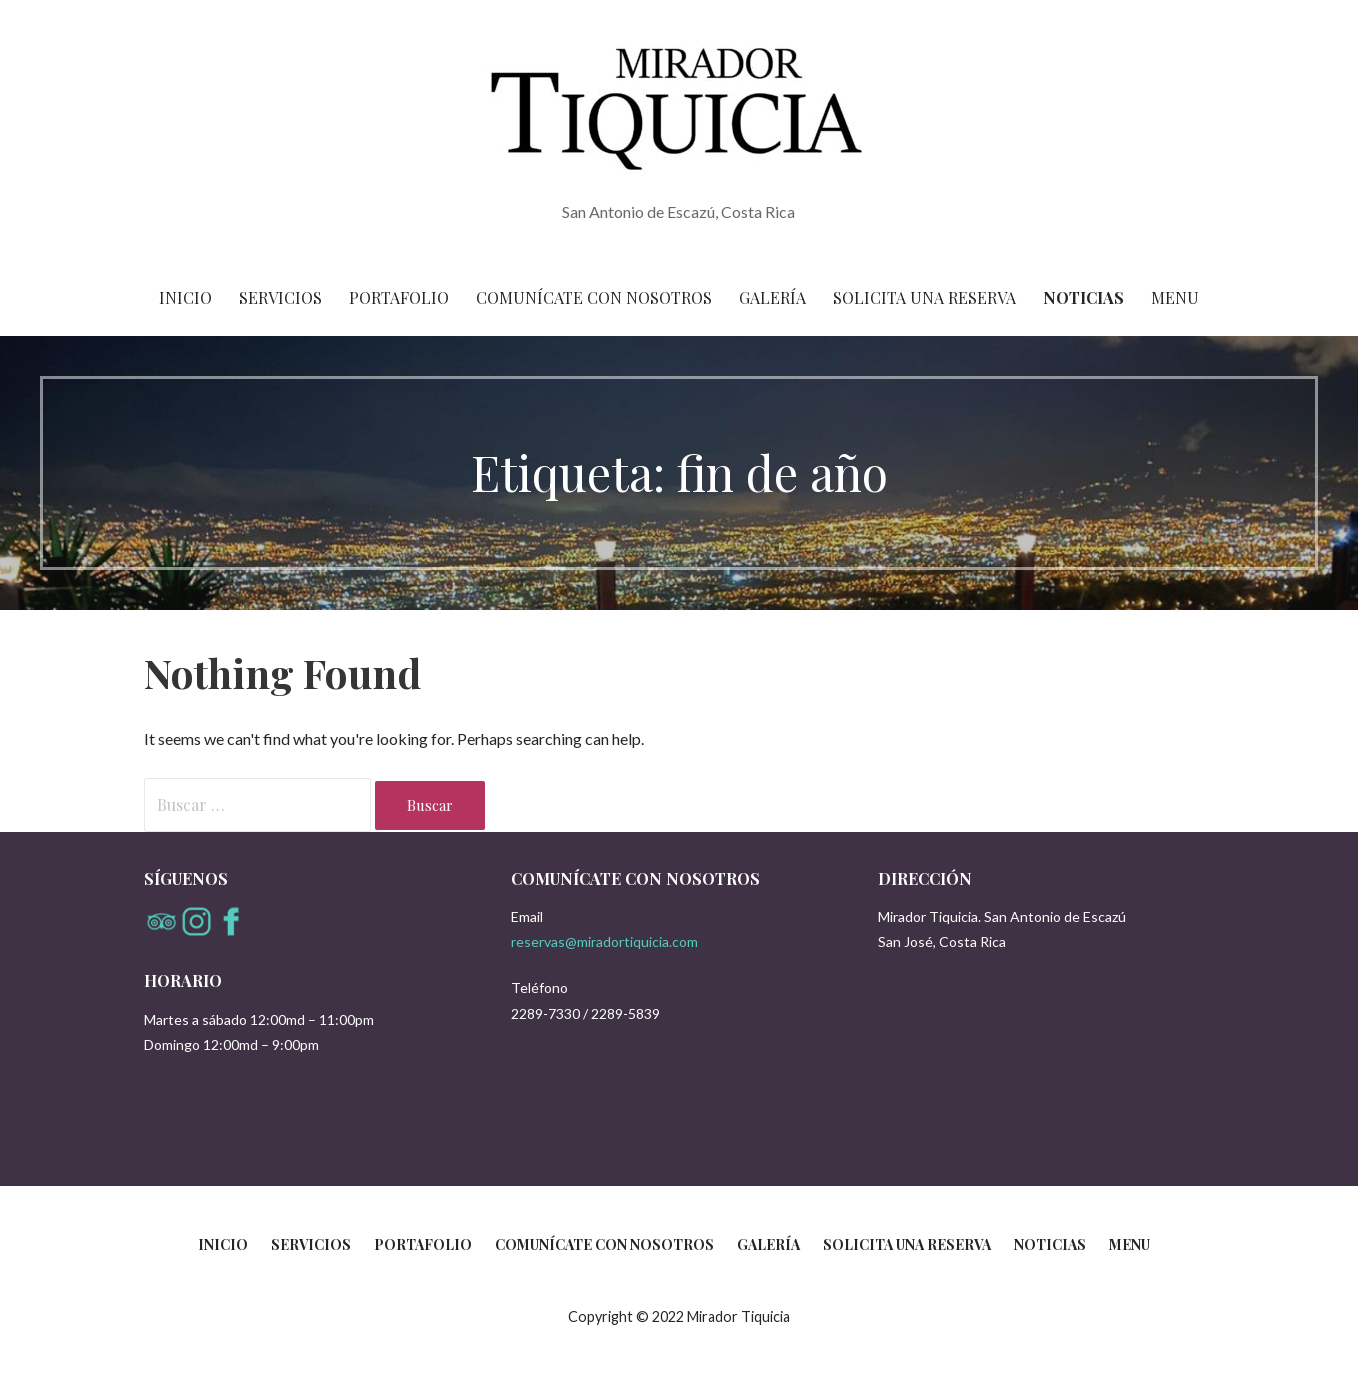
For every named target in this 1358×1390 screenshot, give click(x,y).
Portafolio (399, 297)
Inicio (185, 297)
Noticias (1083, 297)
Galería (772, 297)
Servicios (280, 297)
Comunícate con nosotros (594, 297)
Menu (1175, 297)
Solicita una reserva (924, 297)
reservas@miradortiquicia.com (604, 941)
